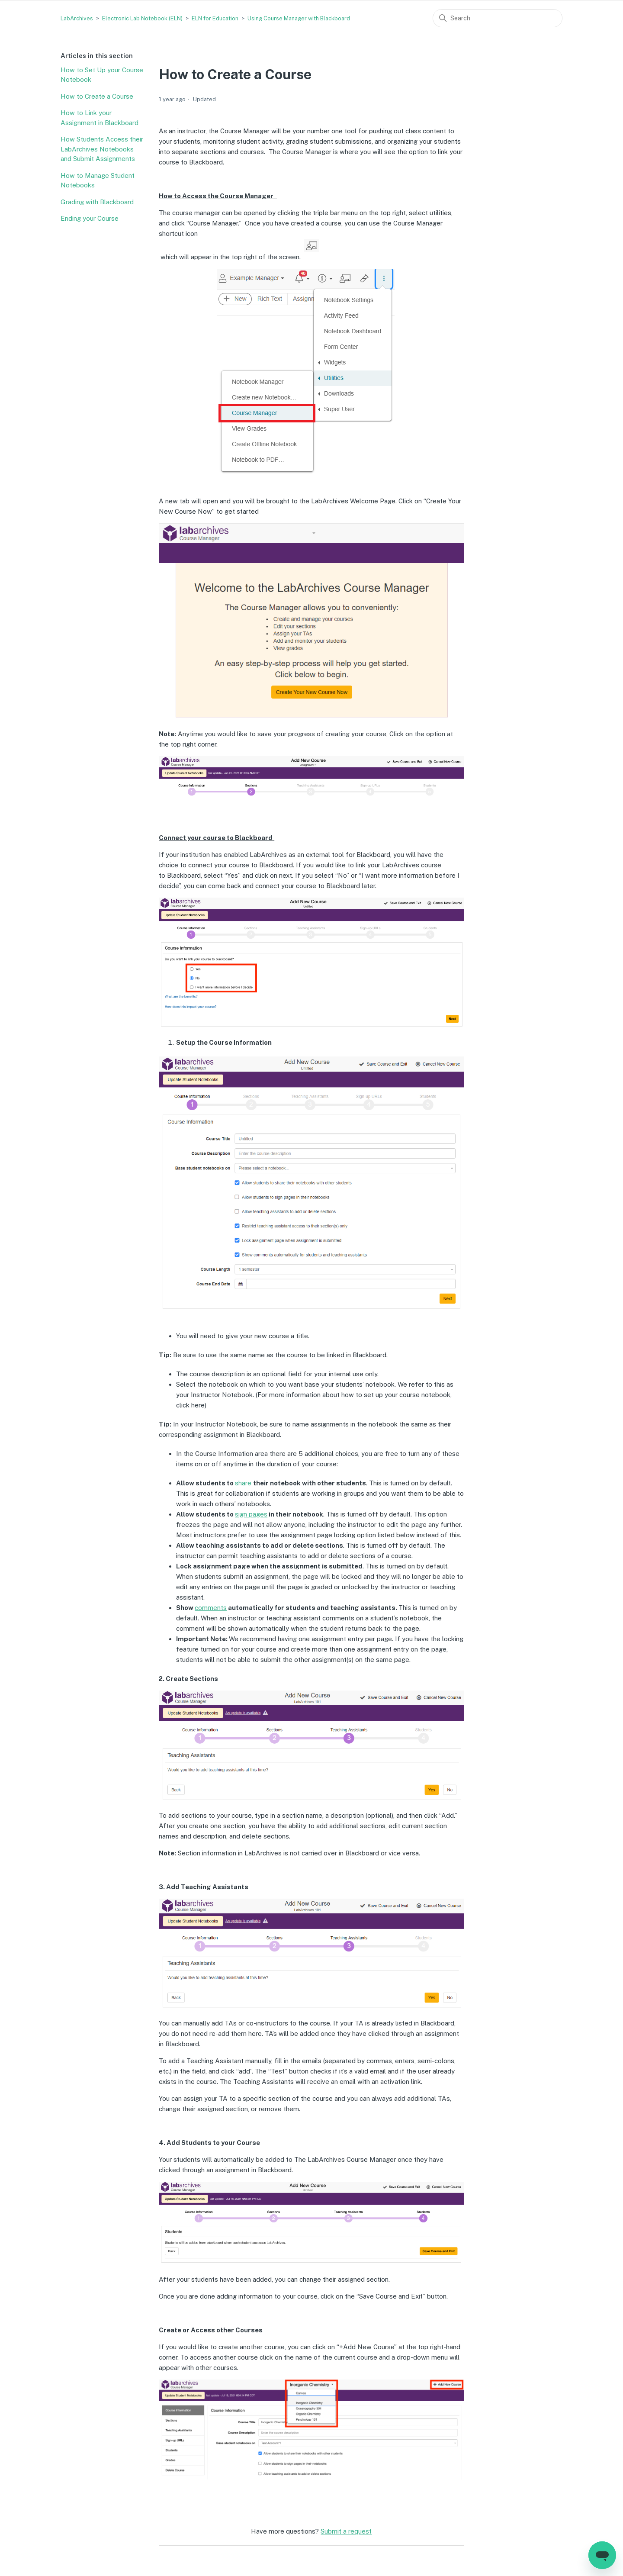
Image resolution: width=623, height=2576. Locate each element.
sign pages (251, 1514)
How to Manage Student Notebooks (98, 180)
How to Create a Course (97, 96)
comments (211, 1607)
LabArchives (77, 18)
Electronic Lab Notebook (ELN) (142, 18)
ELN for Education (215, 18)
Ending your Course (90, 218)
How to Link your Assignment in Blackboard (99, 117)
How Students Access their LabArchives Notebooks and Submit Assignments (102, 148)
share (244, 1483)
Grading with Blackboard (97, 202)
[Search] (497, 18)
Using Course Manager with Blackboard (298, 18)
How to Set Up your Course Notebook (102, 75)
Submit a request (346, 2531)
